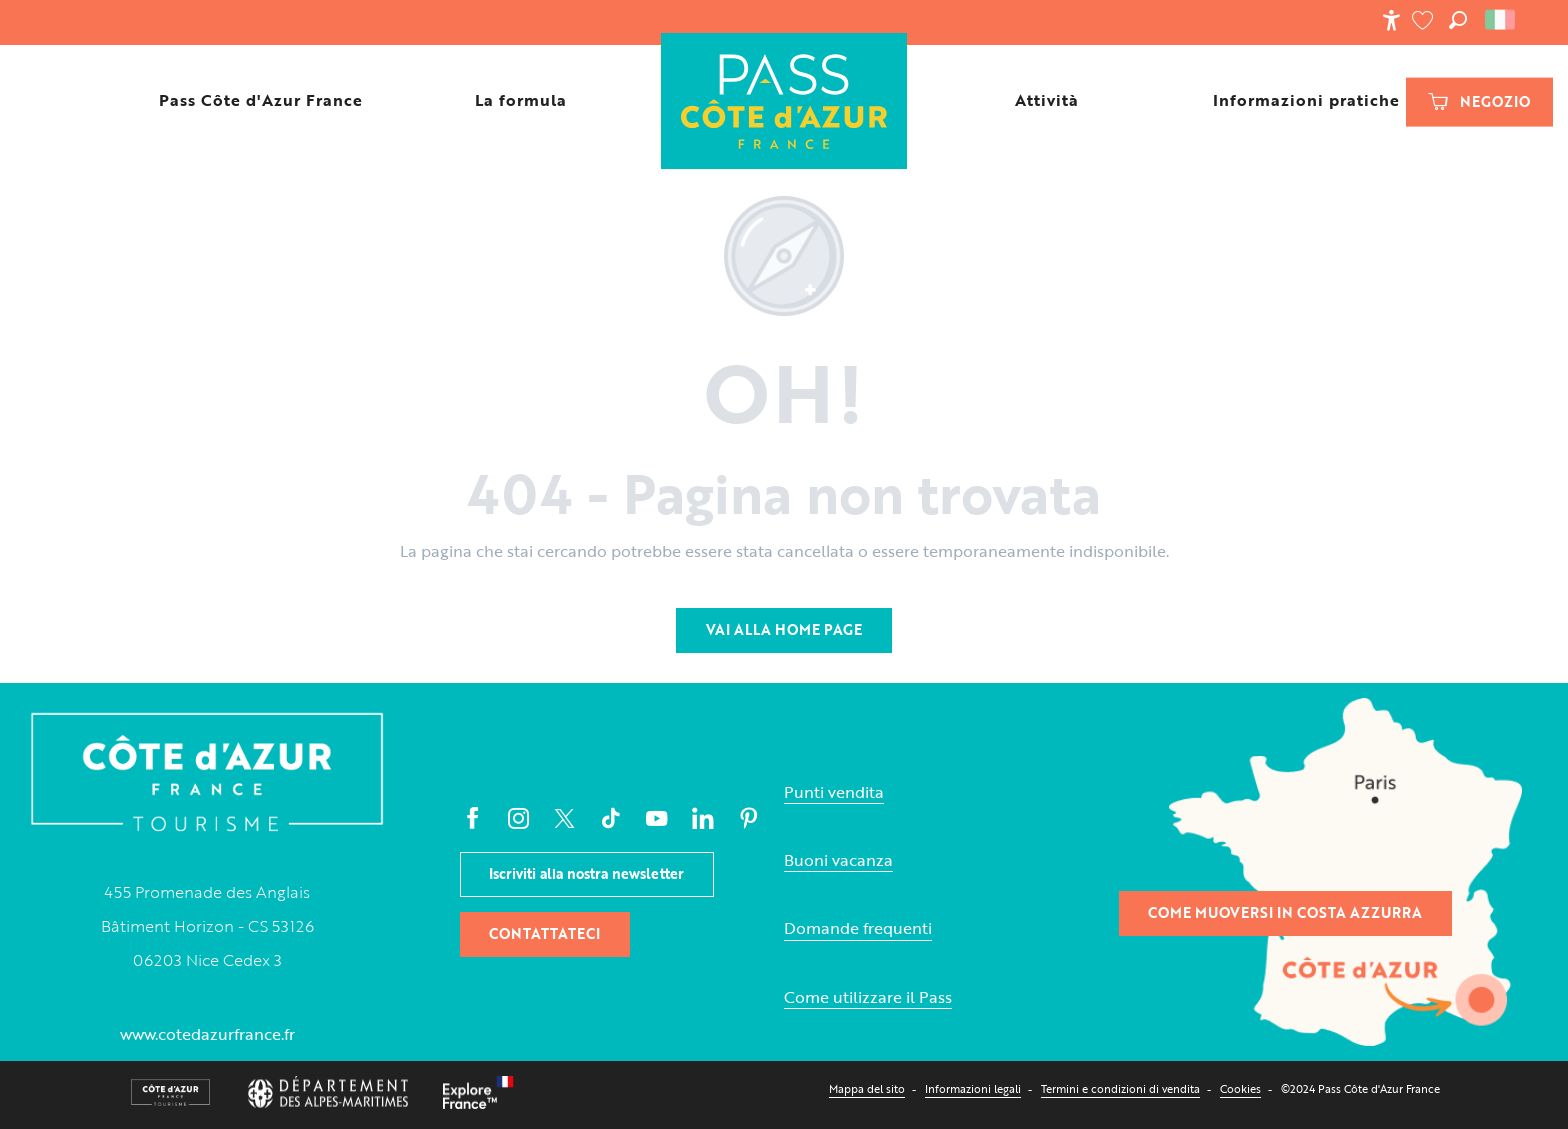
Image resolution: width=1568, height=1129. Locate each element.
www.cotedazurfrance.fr (207, 1034)
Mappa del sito (867, 1088)
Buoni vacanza (838, 860)
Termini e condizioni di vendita (1120, 1088)
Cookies (1240, 1088)
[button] (1458, 20)
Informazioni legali (973, 1088)
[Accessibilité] (1391, 20)
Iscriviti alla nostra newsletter (586, 873)
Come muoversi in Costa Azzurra (1285, 912)
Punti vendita (834, 792)
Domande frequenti (858, 928)
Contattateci (544, 933)
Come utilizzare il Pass (868, 997)
